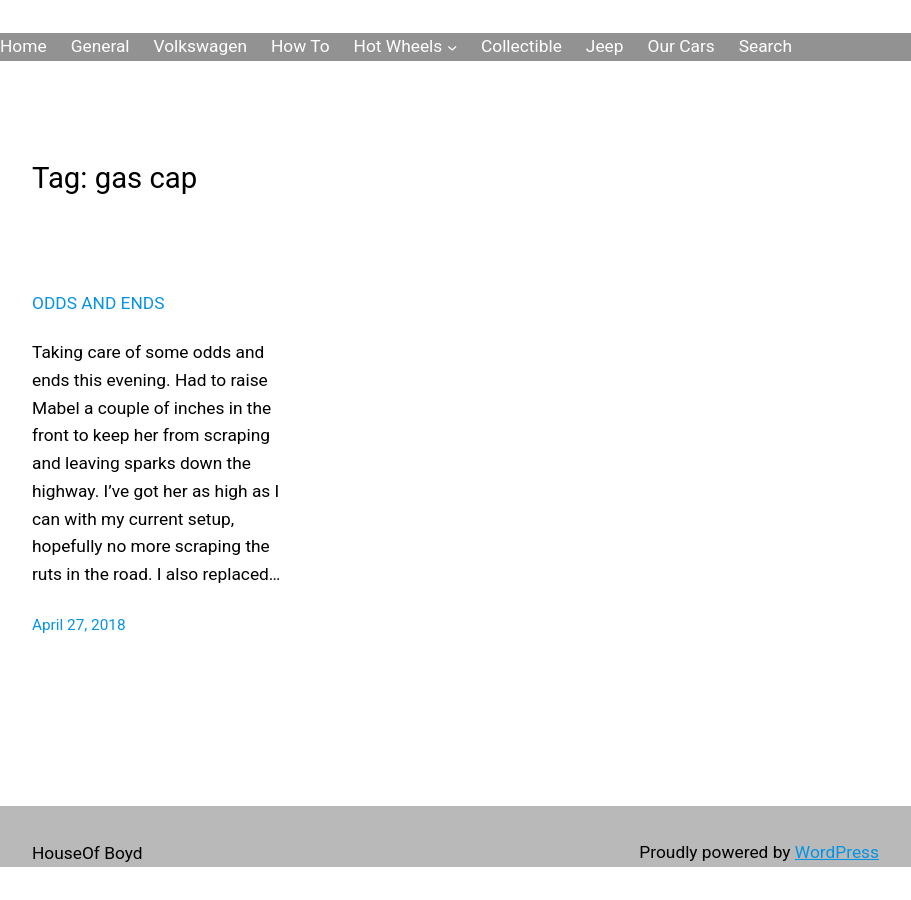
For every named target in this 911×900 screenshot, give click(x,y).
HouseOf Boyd (87, 853)
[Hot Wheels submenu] (452, 47)
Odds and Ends (98, 303)
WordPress (837, 852)
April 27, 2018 (79, 625)
